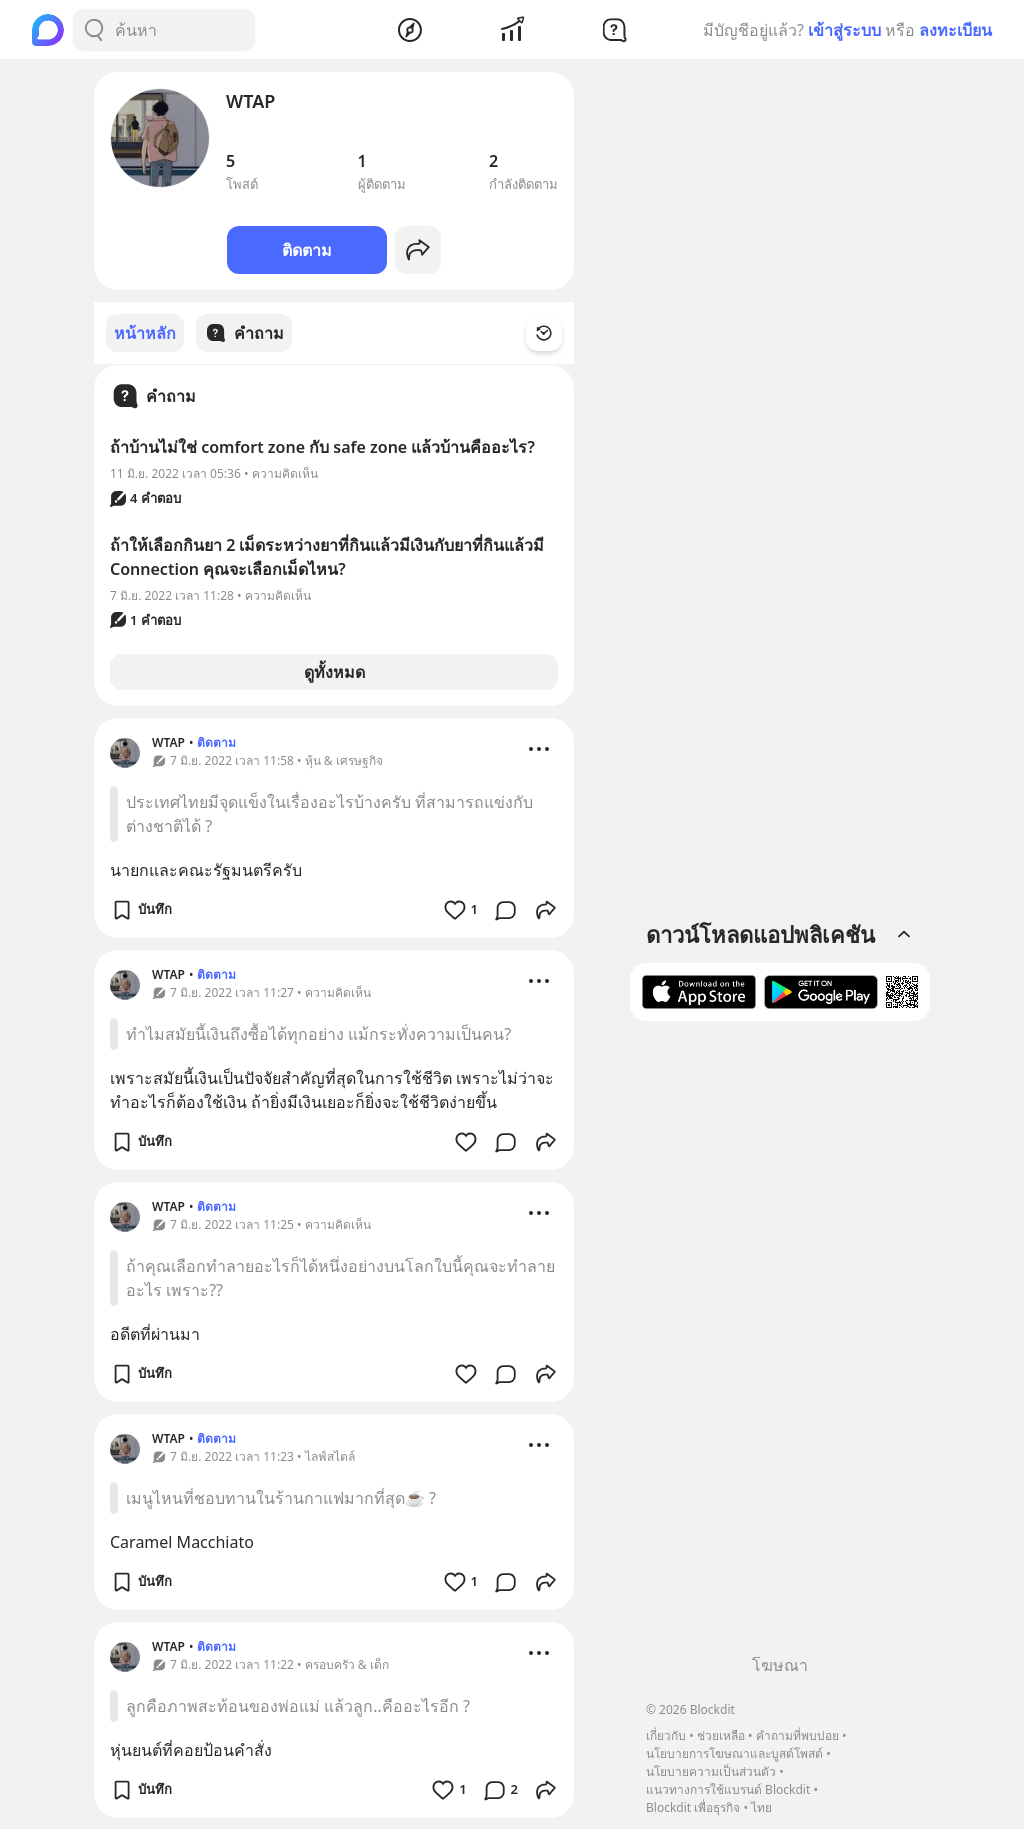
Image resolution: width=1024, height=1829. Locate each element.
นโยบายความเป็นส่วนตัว (711, 1771)
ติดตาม (307, 250)
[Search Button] (94, 30)
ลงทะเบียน (955, 30)
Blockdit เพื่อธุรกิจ (693, 1807)
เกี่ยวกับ (666, 1735)
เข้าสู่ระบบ (844, 30)
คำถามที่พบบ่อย (797, 1735)
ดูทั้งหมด (334, 671)
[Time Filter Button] (556, 333)
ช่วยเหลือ (721, 1735)
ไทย (761, 1807)
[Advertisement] (780, 1345)
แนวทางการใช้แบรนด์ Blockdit (728, 1789)
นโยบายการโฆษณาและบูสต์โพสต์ (734, 1753)
